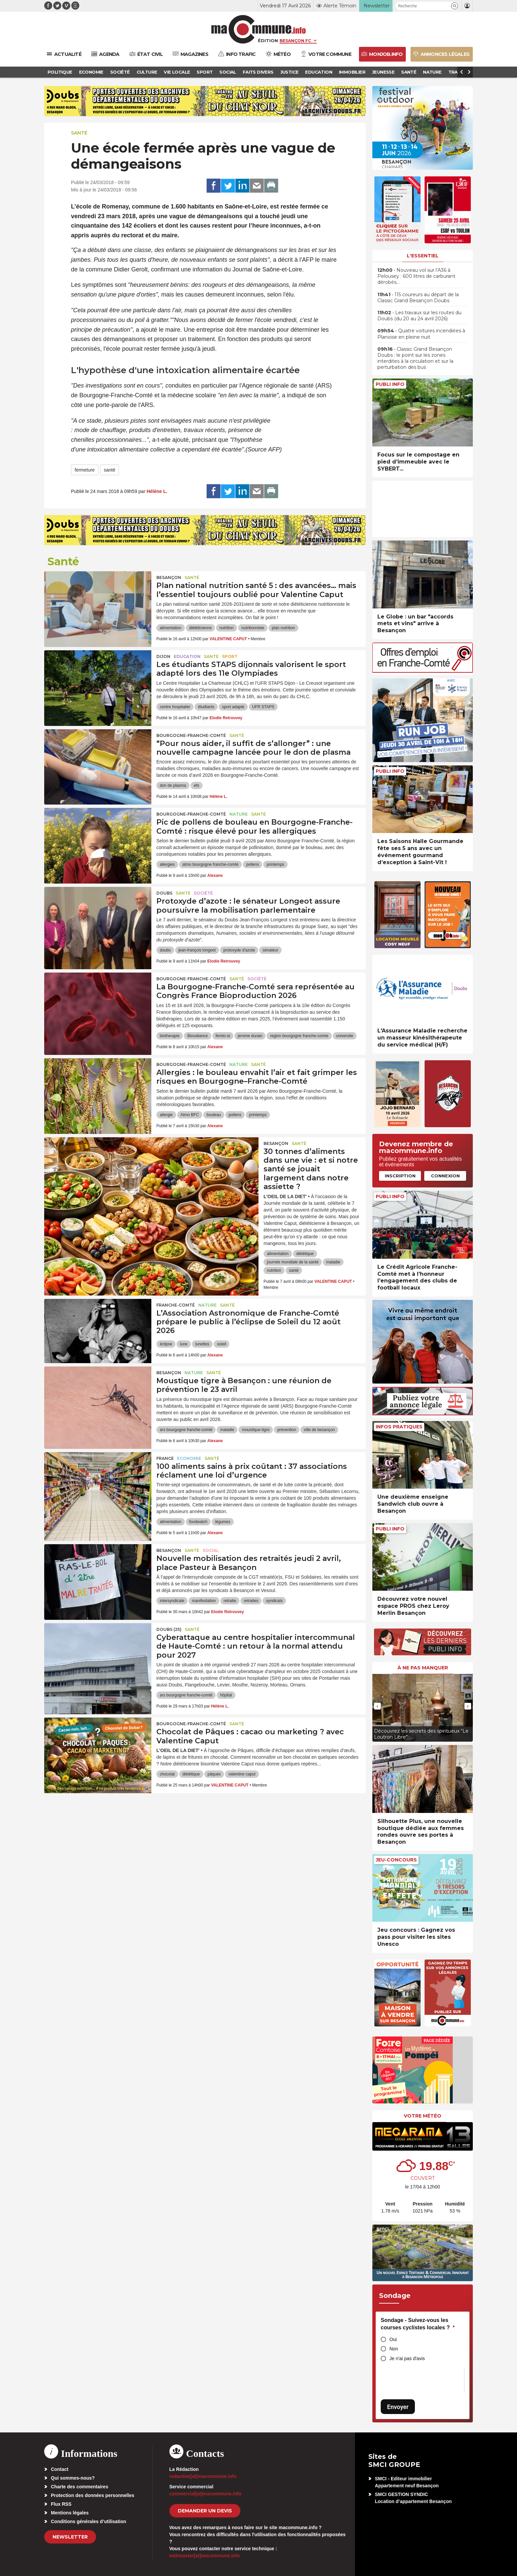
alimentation (170, 628)
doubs (165, 950)
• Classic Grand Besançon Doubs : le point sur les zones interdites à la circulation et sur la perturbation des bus (415, 358)
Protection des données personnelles (92, 2495)
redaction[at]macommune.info (203, 2476)
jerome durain (250, 1035)
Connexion (445, 1175)
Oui (393, 2339)
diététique (305, 1253)
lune (184, 1344)
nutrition (226, 628)
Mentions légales (70, 2512)
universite (344, 1035)
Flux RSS (61, 2504)
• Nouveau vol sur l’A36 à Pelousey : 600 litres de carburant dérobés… (416, 276)
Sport (229, 656)
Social (211, 1550)
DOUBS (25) (168, 1629)
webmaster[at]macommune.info (204, 2555)
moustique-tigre (256, 1429)
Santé (79, 133)
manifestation (204, 1600)
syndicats (274, 1600)
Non (393, 2348)
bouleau (214, 1114)
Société (203, 893)
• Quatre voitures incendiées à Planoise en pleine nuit (421, 334)
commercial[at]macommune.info (205, 2493)
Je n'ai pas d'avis (407, 2358)
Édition (268, 40)
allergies (167, 864)
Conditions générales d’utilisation (88, 2521)
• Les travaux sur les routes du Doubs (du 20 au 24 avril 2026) (419, 316)
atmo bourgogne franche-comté (210, 864)
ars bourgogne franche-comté (186, 1429)
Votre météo (422, 2116)
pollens (252, 864)
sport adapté (233, 706)
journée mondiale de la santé (292, 1262)
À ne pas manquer (422, 1668)
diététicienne (200, 628)
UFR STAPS (263, 706)
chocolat (167, 1774)
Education (187, 656)
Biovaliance (197, 1035)
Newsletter (70, 2537)
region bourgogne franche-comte (299, 1035)
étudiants (206, 706)
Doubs (164, 893)
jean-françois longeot (197, 950)
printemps (275, 864)
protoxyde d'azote (239, 950)
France (165, 1458)
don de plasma (173, 785)
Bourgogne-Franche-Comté (191, 735)
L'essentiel (423, 256)
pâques (214, 1774)
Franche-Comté (175, 1305)
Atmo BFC (189, 1114)
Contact (59, 2469)
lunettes (202, 1344)
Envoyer (398, 2406)
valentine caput (241, 1774)
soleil (221, 1344)
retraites (251, 1600)
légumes (222, 1521)
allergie (166, 1114)
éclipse (166, 1344)
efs (196, 785)
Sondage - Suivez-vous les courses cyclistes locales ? (418, 2323)
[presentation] (377, 1706)
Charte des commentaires (79, 2486)
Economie (189, 1458)
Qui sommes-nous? (73, 2478)
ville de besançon (319, 1429)
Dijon (163, 656)
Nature (238, 814)
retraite (230, 1600)
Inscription (400, 1175)
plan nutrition (283, 628)
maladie (333, 1262)
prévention (286, 1429)
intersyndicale (172, 1600)
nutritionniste (252, 628)
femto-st (223, 1035)
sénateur (270, 950)
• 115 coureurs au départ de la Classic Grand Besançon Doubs (418, 298)
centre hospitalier (175, 706)
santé (109, 470)
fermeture (85, 470)
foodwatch (198, 1521)
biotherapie (169, 1035)
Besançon (168, 577)
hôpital (226, 1695)
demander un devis (205, 2511)
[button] (454, 5)
